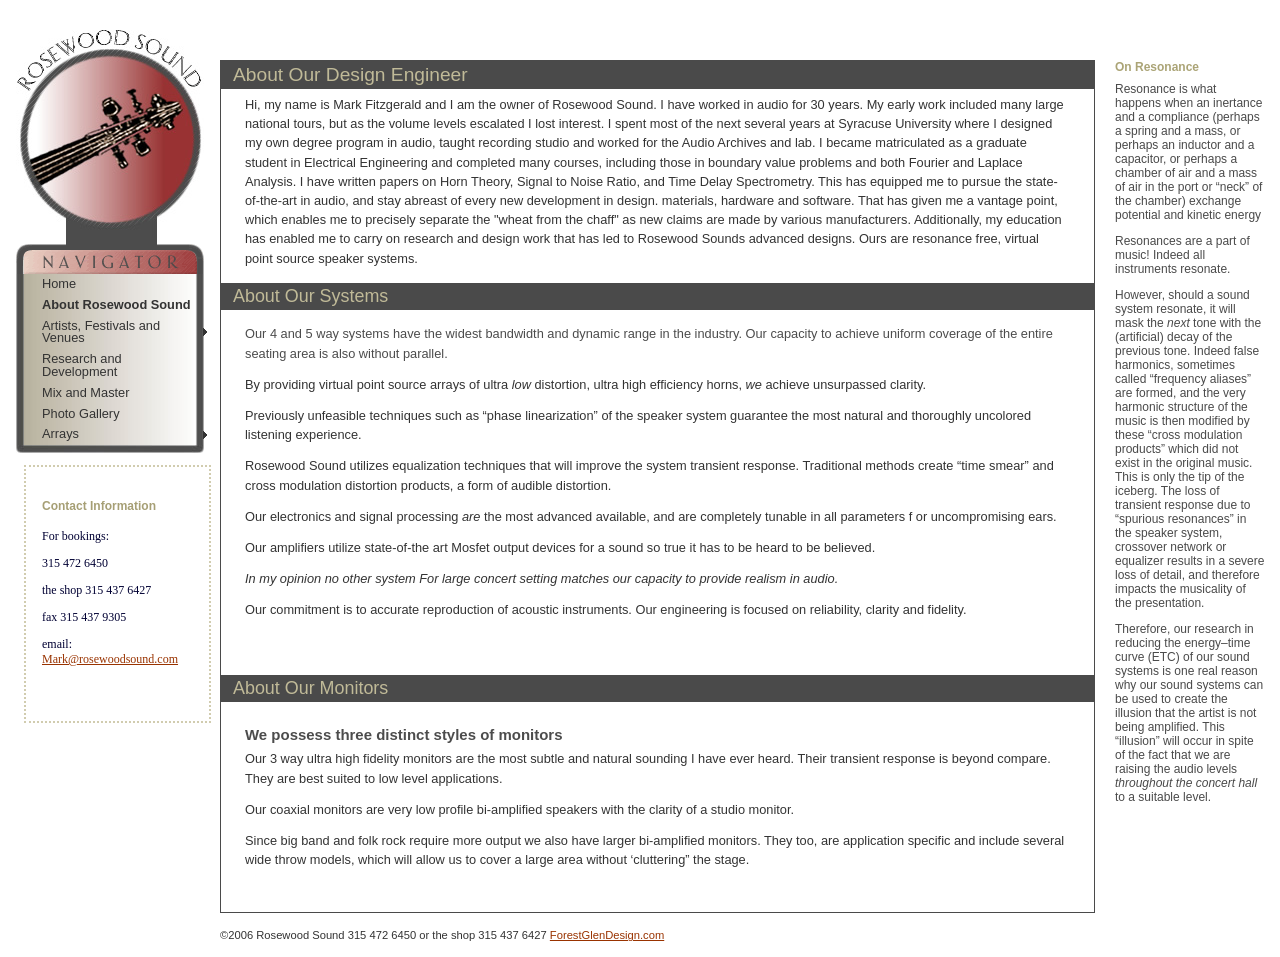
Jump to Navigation (105, 731)
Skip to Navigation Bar (67, 7)
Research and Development (82, 365)
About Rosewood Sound (116, 304)
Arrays (60, 433)
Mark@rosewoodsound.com (110, 659)
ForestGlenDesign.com (607, 935)
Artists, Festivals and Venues (101, 332)
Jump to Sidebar (195, 7)
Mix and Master (85, 392)
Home (59, 283)
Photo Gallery (81, 413)
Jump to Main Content (112, 746)
